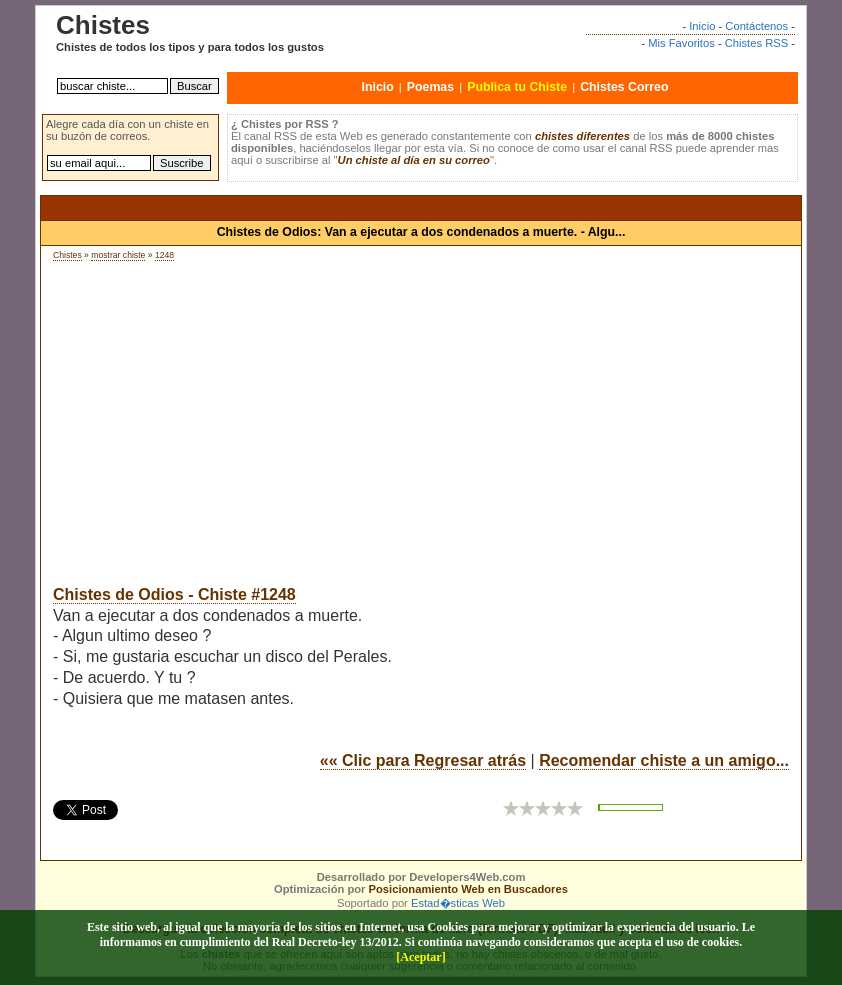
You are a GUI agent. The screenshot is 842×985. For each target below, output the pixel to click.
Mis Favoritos (681, 43)
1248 (164, 255)
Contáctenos (756, 26)
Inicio (702, 26)
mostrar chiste (118, 255)
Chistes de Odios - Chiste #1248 (174, 594)
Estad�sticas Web (458, 903)
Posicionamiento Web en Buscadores (468, 889)
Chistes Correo (624, 87)
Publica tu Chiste (517, 87)
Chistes (67, 255)
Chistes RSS (756, 43)
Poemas (430, 87)
